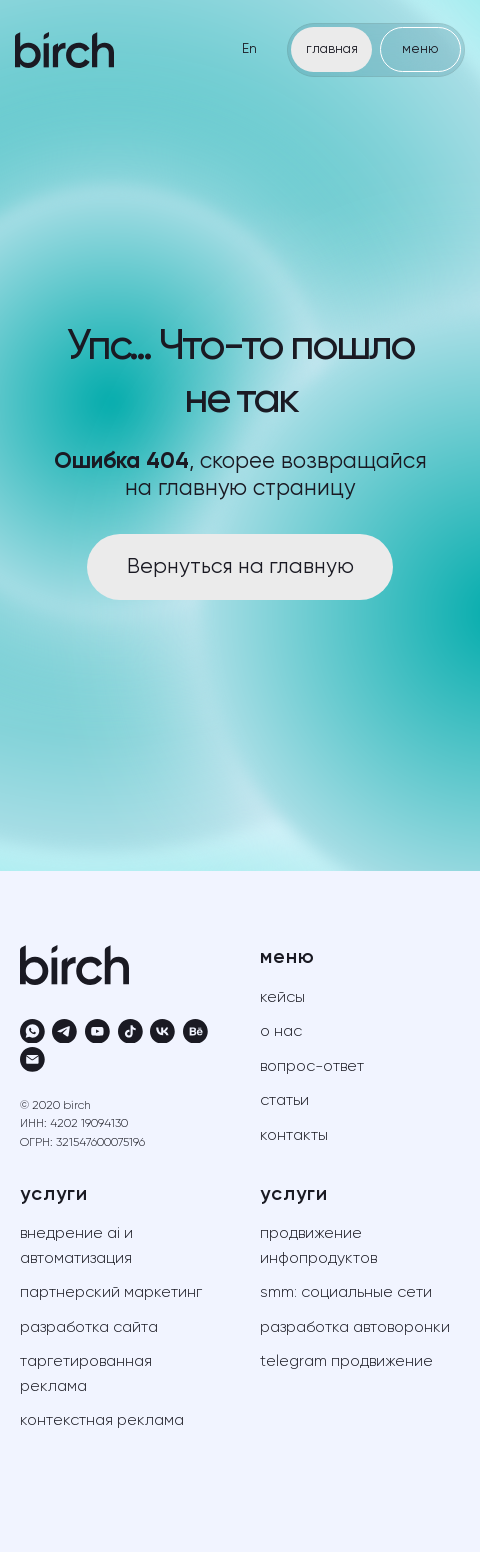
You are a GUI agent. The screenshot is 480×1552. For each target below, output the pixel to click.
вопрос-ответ (312, 1067)
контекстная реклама (102, 1421)
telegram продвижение (346, 1362)
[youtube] (97, 1031)
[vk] (162, 1031)
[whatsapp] (32, 1031)
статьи (284, 1101)
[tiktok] (130, 1031)
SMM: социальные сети (346, 1293)
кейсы (282, 998)
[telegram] (64, 1031)
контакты (294, 1136)
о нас (281, 1032)
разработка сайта (89, 1328)
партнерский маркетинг (111, 1293)
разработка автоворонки (355, 1328)
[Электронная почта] (32, 1059)
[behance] (195, 1031)
